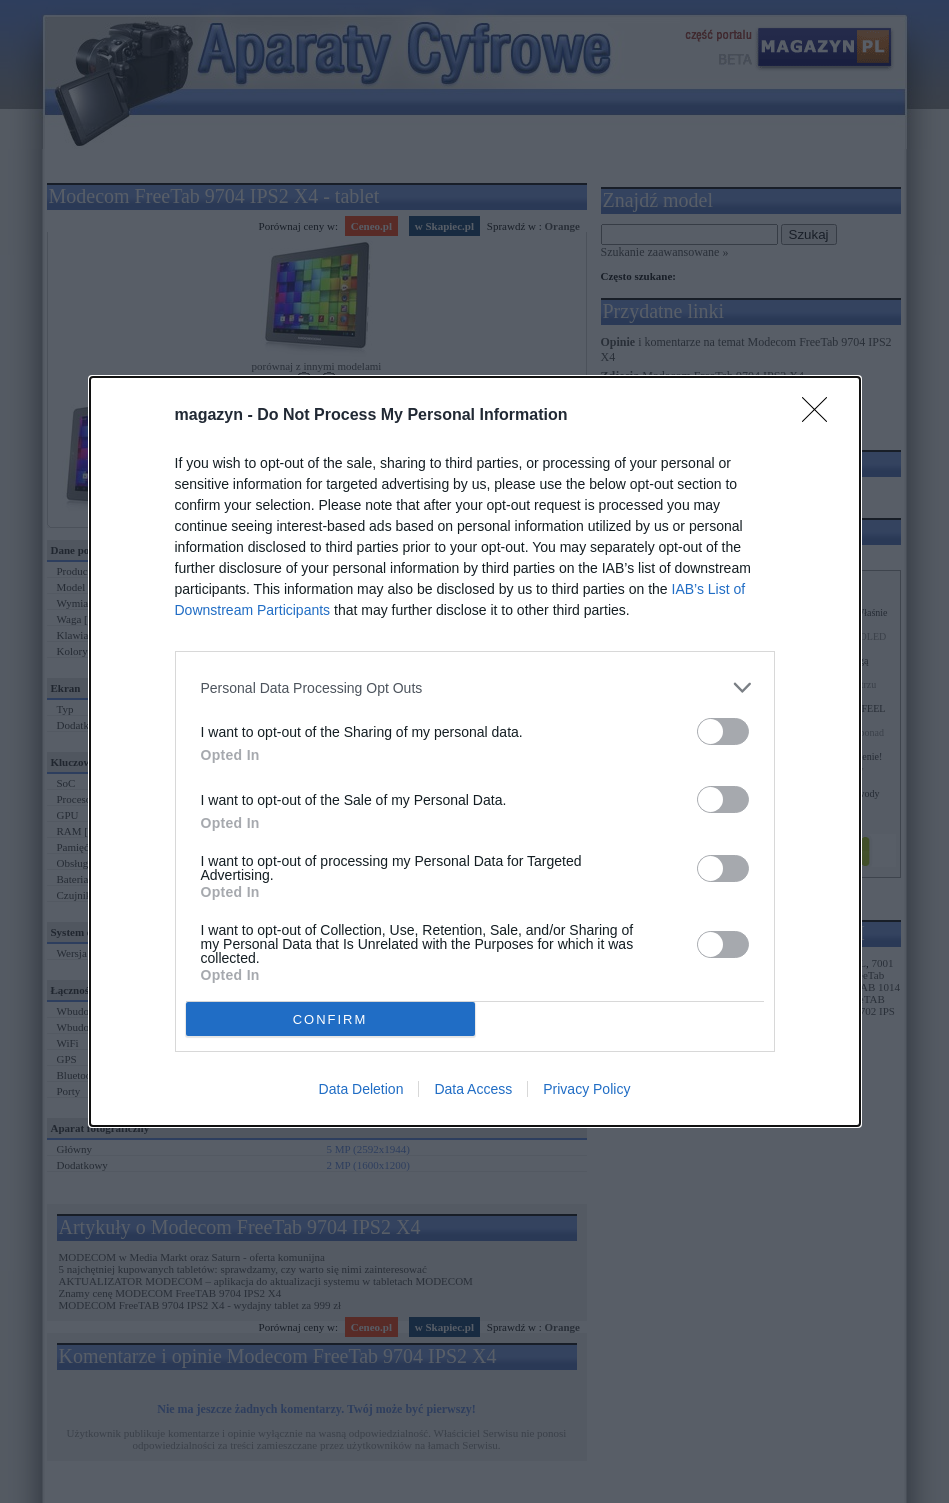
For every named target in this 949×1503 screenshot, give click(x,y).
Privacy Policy (586, 1089)
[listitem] (475, 687)
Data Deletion (361, 1089)
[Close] (821, 416)
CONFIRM (330, 1019)
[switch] (723, 731)
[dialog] (475, 751)
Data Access (473, 1089)
